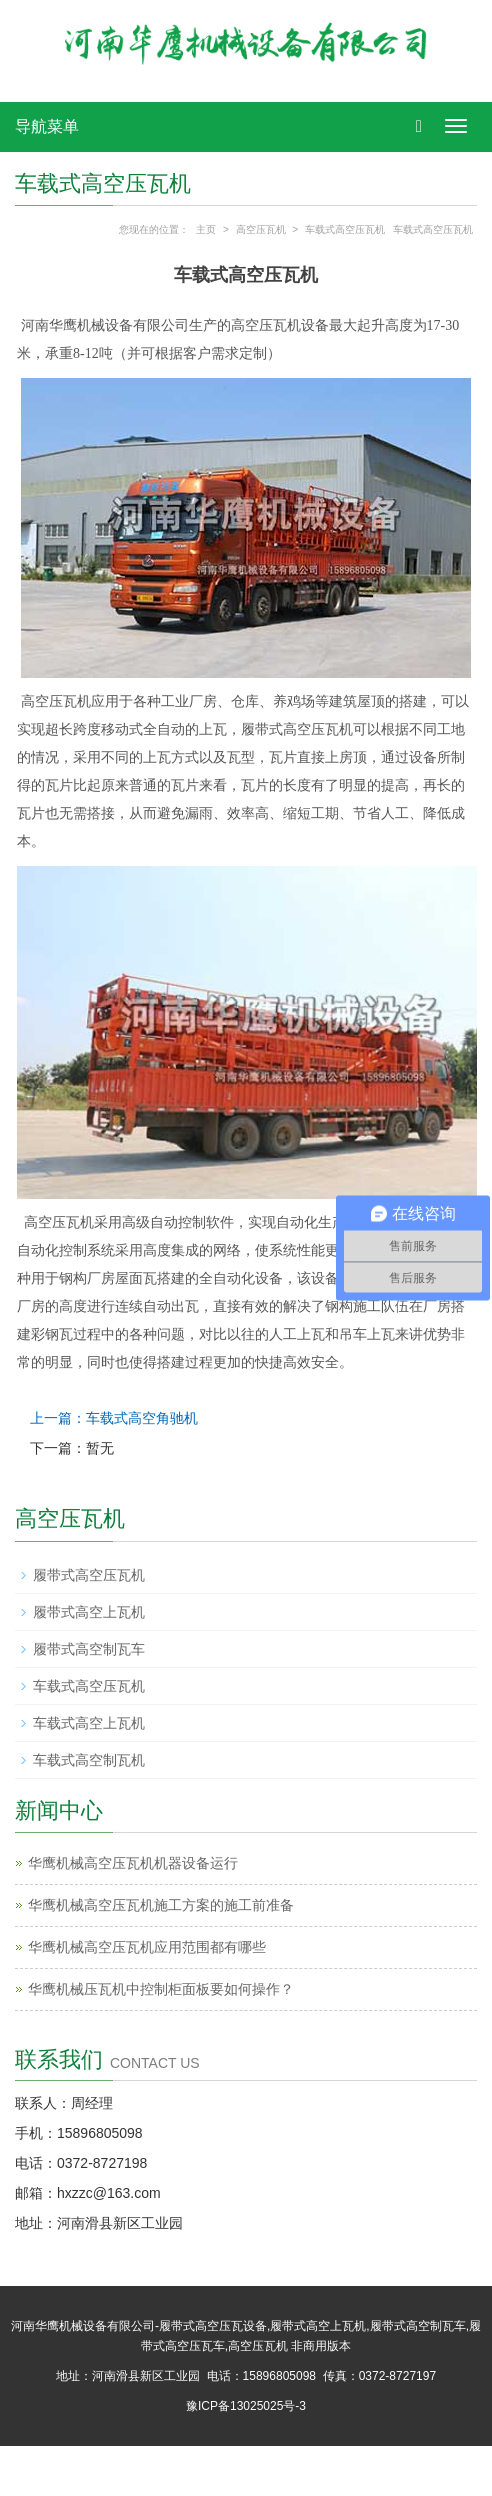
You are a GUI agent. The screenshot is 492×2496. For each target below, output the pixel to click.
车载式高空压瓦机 (345, 229)
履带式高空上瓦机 (89, 1612)
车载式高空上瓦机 (89, 1723)
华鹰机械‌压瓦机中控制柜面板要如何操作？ (161, 1989)
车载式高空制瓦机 (89, 1760)
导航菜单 (47, 126)
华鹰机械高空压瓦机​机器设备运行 (133, 1863)
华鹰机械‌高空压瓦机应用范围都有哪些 (147, 1947)
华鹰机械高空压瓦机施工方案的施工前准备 (161, 1905)
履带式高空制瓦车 (89, 1649)
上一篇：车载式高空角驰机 (114, 1418)
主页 (206, 229)
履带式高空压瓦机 (89, 1575)
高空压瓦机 (261, 229)
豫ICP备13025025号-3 (246, 2406)
